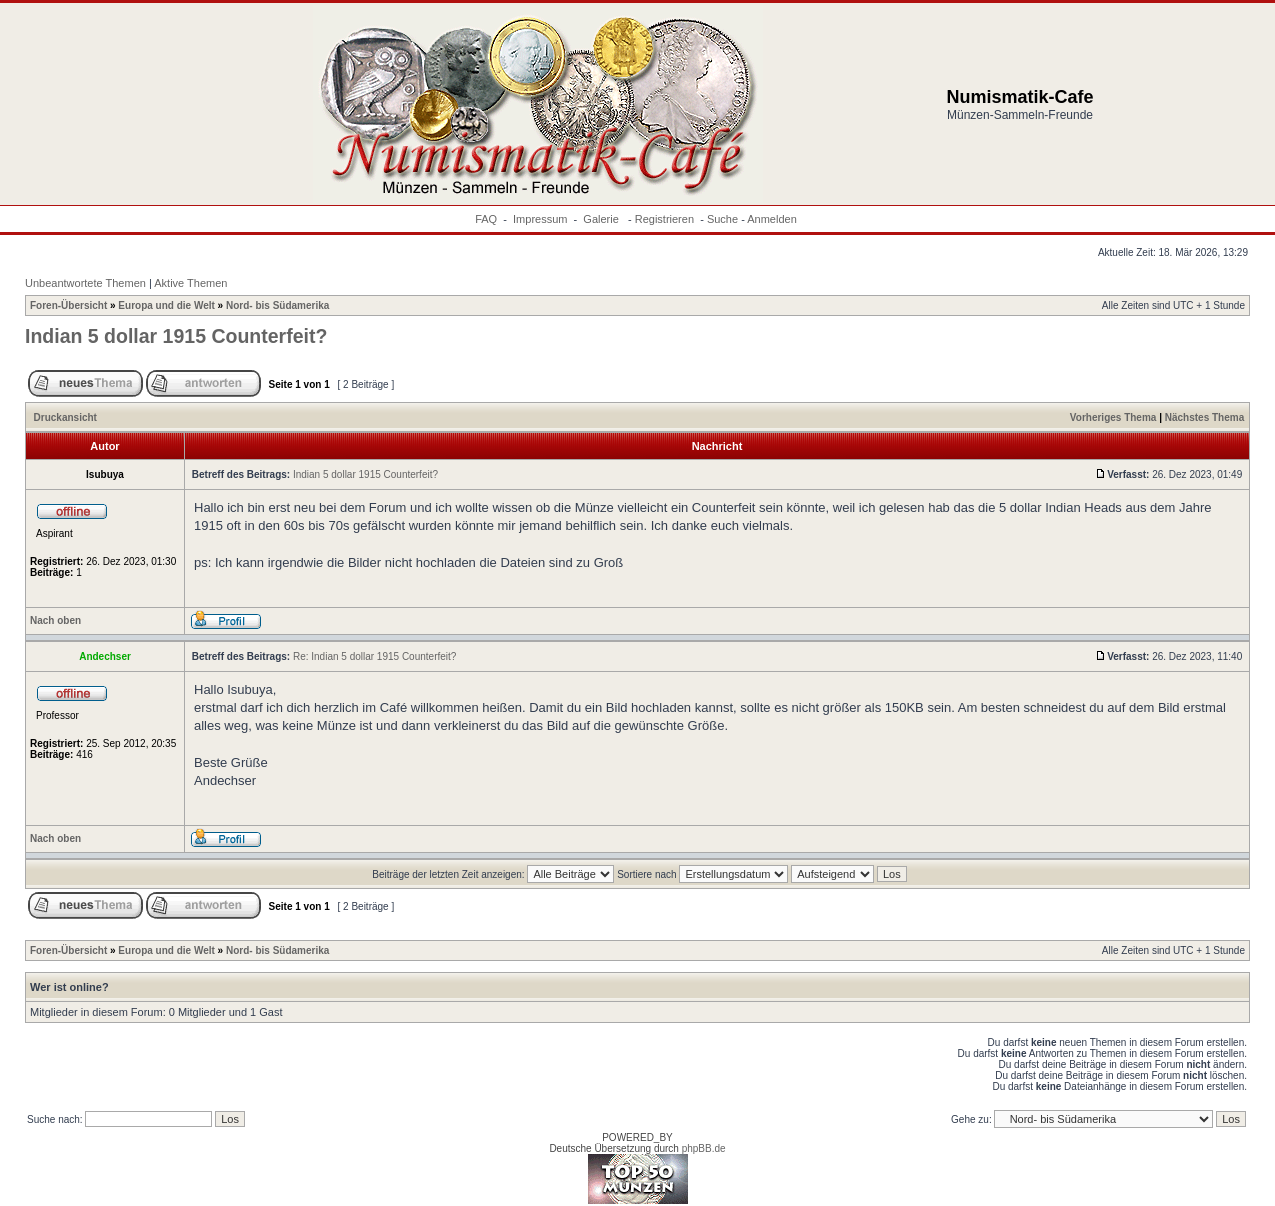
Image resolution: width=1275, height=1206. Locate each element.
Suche (722, 219)
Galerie (602, 219)
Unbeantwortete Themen (85, 283)
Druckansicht (65, 417)
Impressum (540, 219)
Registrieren (664, 219)
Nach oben (55, 620)
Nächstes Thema (1204, 417)
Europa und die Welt (166, 305)
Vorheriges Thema (1113, 417)
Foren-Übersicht (68, 305)
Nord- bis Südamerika (277, 305)
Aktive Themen (190, 283)
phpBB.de (704, 1148)
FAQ (486, 219)
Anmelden (772, 219)
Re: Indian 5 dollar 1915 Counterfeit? (374, 656)
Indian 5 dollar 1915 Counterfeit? (176, 336)
